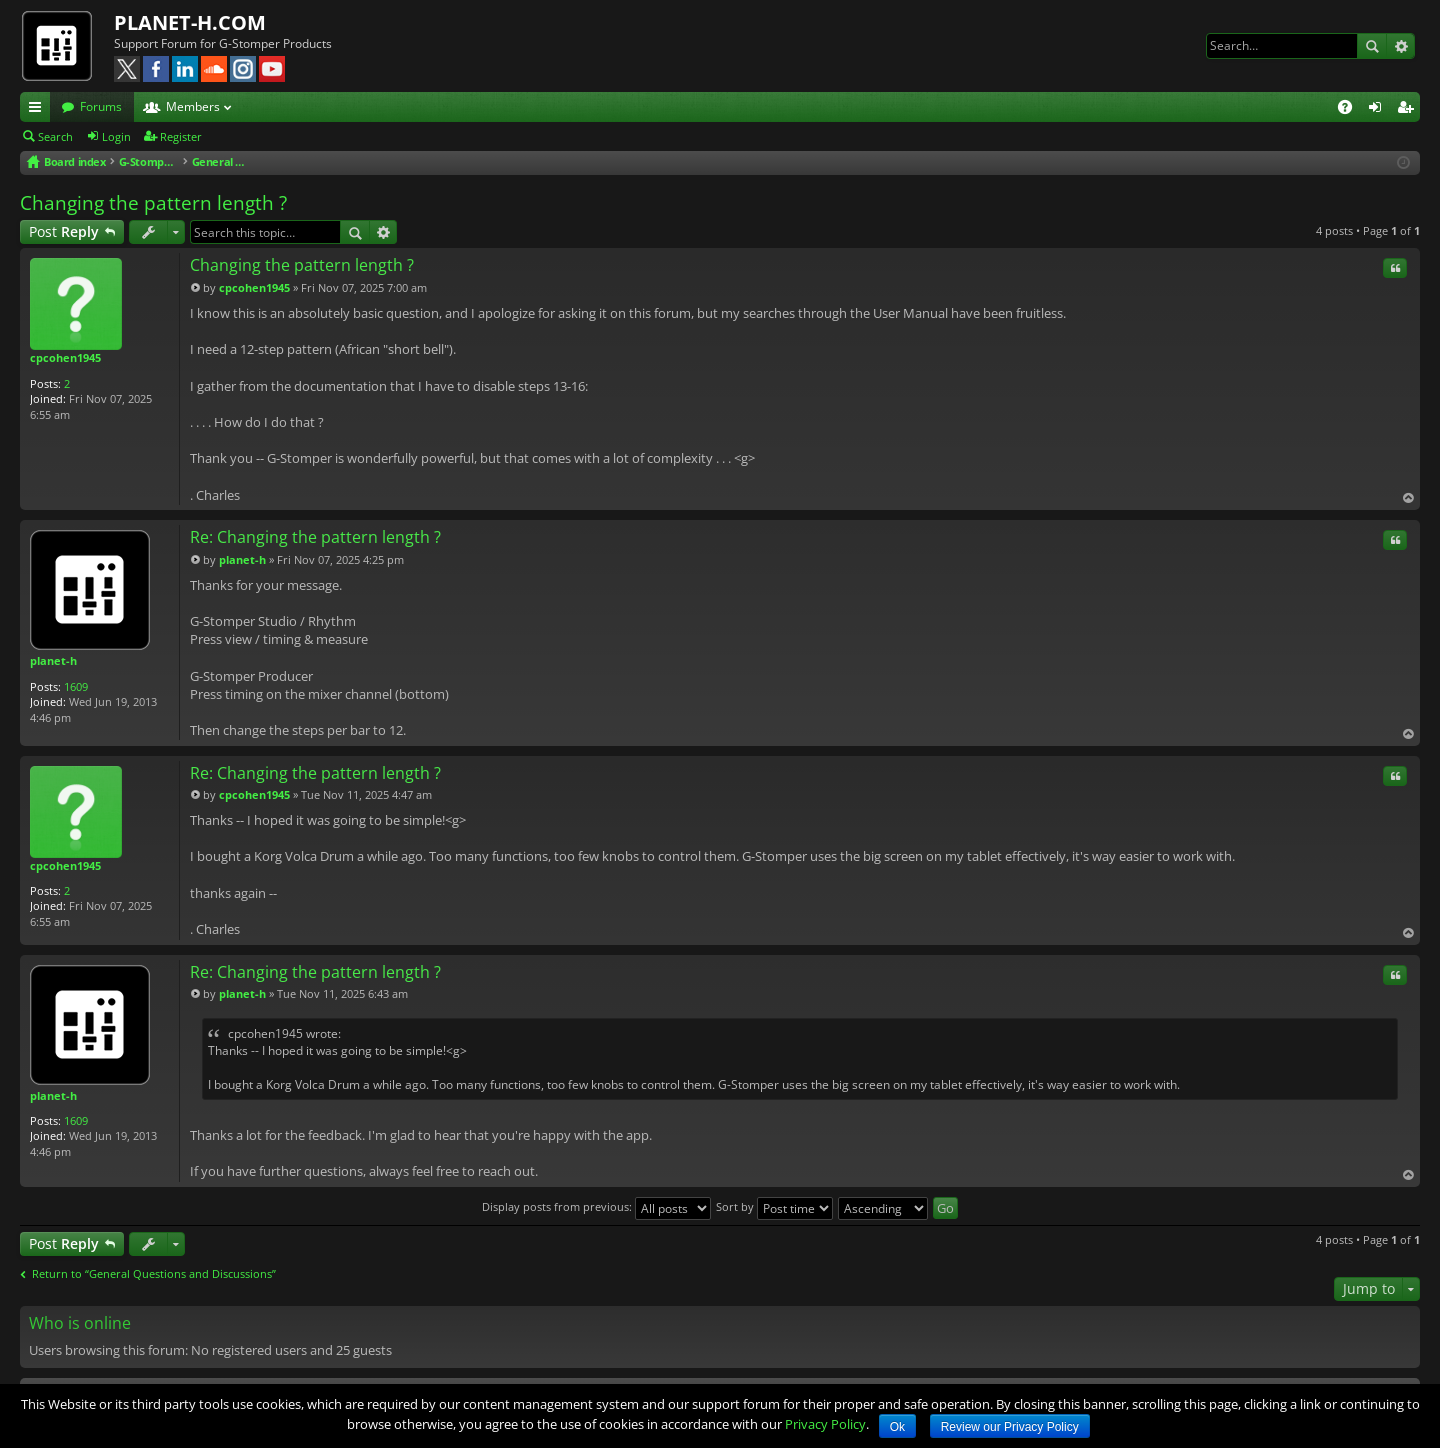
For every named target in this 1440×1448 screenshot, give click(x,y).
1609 (76, 686)
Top (1408, 498)
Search (1372, 46)
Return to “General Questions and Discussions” (154, 1274)
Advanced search (1400, 46)
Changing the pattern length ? (153, 203)
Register (181, 136)
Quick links (39, 110)
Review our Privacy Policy (1010, 1427)
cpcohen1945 (65, 357)
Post (64, 231)
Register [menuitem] (1409, 110)
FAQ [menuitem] (1351, 110)
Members (193, 106)
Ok (897, 1427)
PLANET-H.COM (190, 22)
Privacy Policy (825, 1424)
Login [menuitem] (1379, 110)
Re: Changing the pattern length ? (315, 537)
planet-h (53, 660)
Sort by (774, 1206)
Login (116, 136)
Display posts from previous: (596, 1206)
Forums (101, 106)
